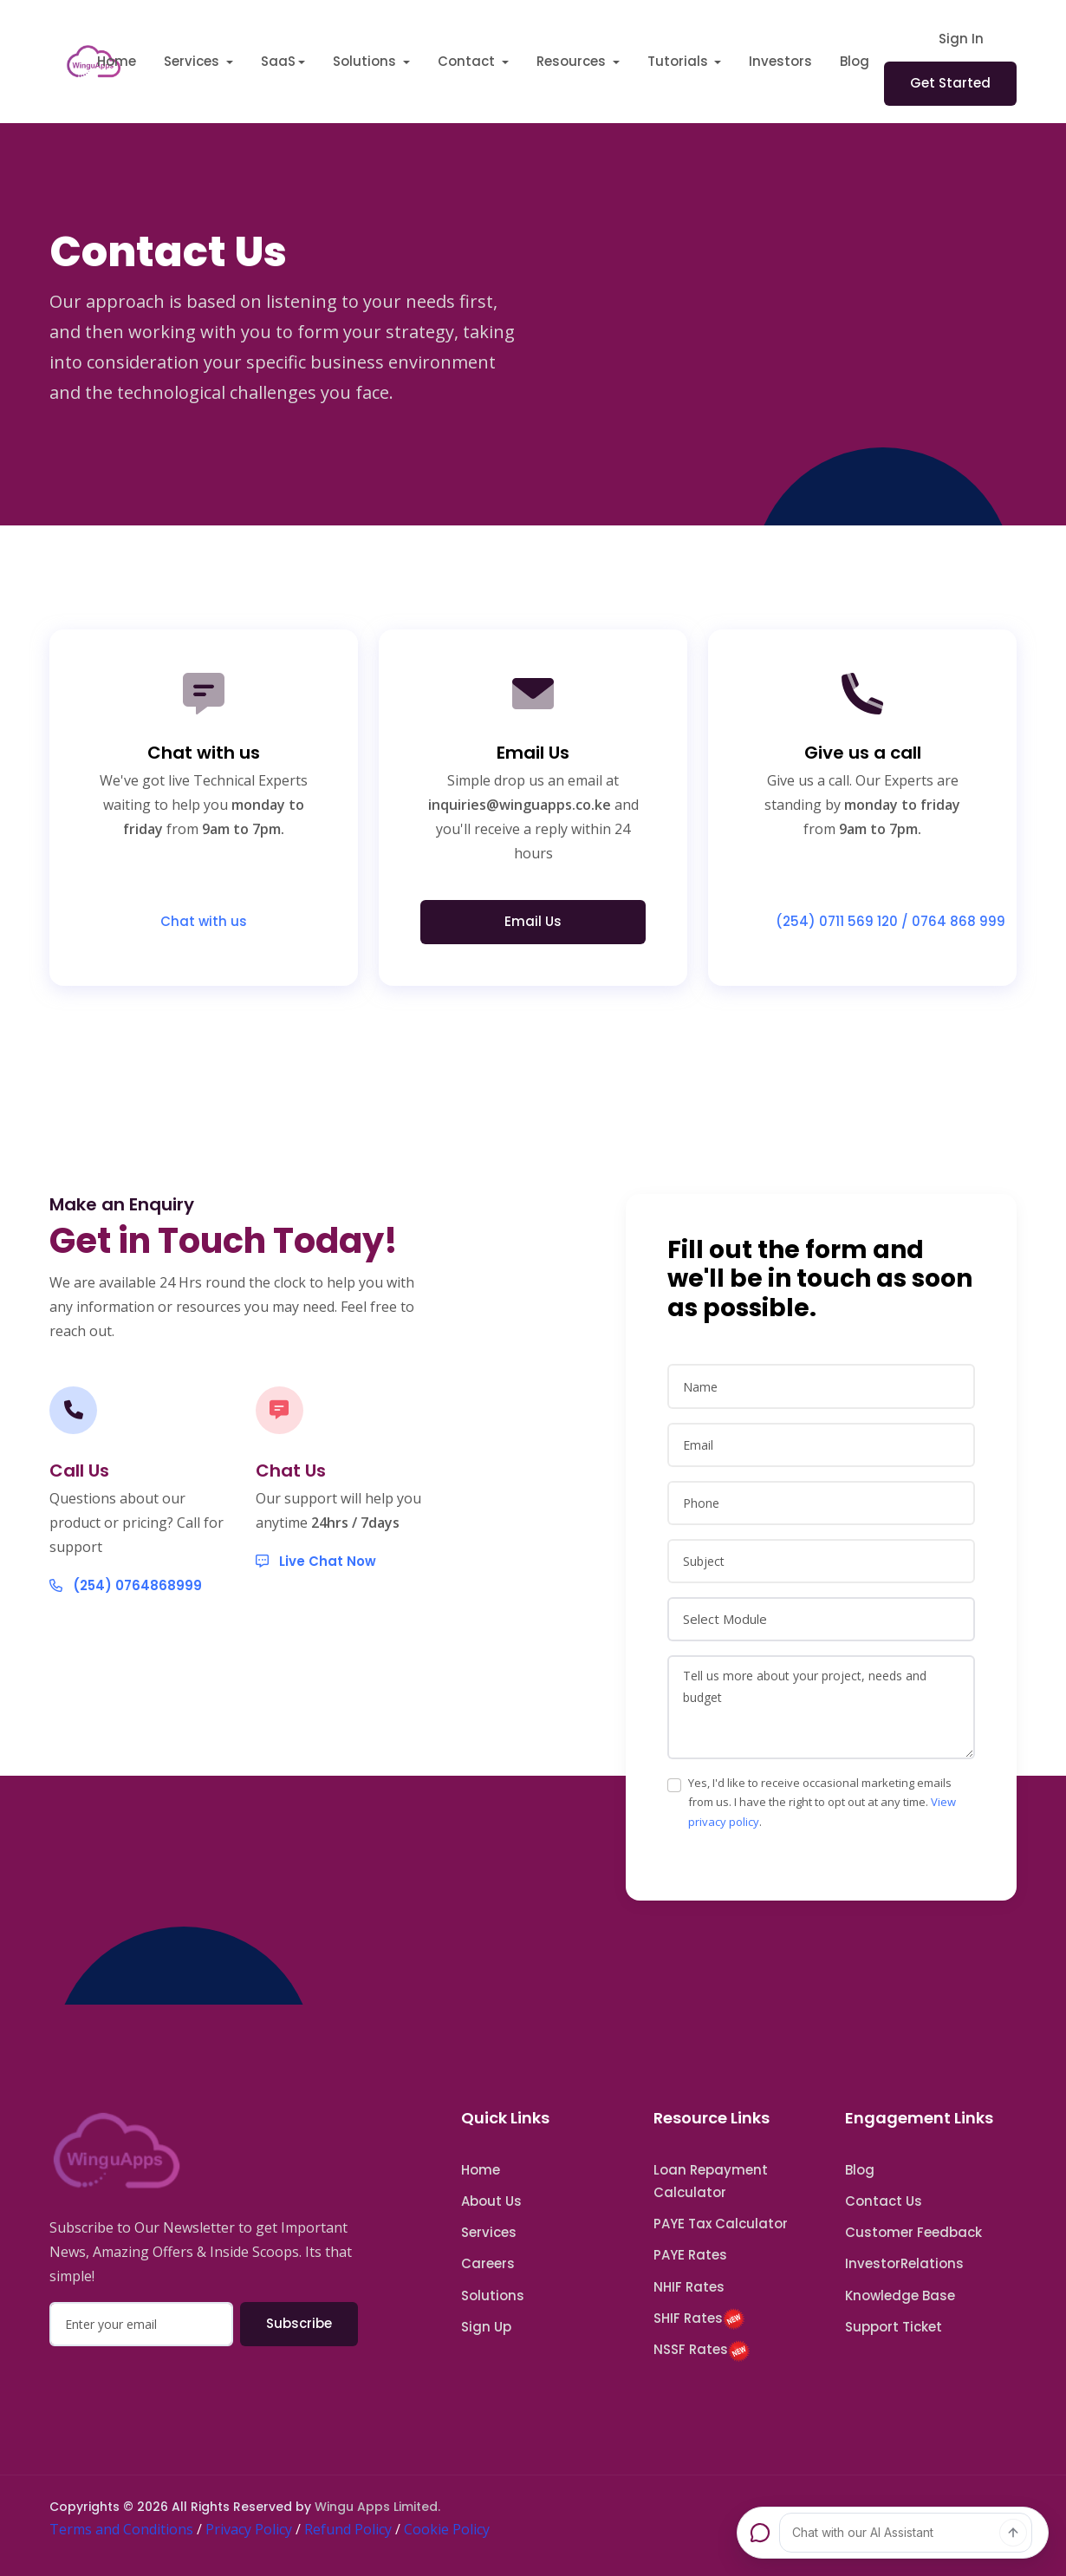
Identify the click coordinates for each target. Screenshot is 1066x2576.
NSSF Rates (701, 2351)
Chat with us (203, 921)
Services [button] (193, 61)
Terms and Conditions (121, 2529)
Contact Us (883, 2201)
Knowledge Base (900, 2295)
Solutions (492, 2295)
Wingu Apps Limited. (377, 2506)
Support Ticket (893, 2327)
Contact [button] (468, 61)
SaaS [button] (278, 61)
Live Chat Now (316, 1628)
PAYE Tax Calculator (720, 2223)
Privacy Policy (248, 2529)
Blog (854, 61)
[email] (821, 1521)
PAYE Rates (690, 2255)
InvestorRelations (904, 2263)
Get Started (950, 83)
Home (116, 61)
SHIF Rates (698, 2319)
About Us (491, 2201)
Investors (780, 61)
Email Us (533, 921)
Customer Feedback (913, 2232)
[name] (821, 1463)
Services (489, 2232)
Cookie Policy (447, 2529)
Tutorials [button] (679, 61)
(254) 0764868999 (125, 1638)
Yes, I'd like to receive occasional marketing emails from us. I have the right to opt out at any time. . (822, 1879)
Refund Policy (348, 2529)
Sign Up (486, 2327)
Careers (488, 2263)
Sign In (961, 38)
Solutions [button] (366, 61)
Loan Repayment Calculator (710, 2181)
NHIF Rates (689, 2287)
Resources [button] (572, 61)
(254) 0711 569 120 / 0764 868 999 (875, 921)
